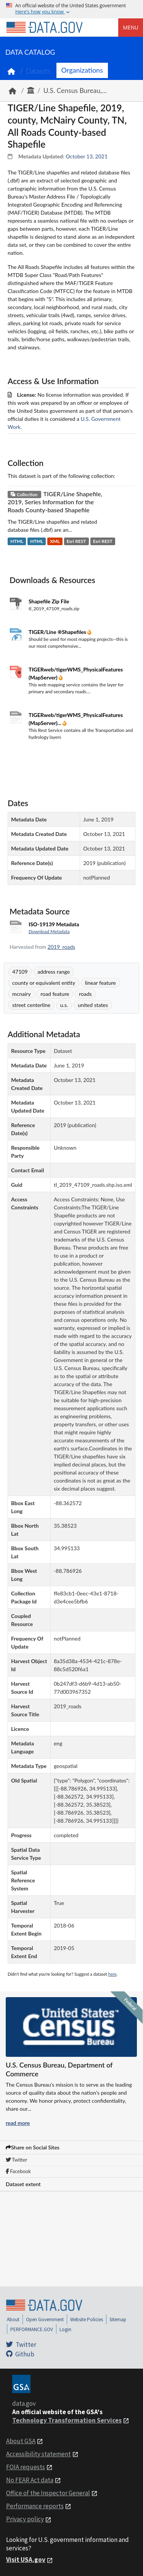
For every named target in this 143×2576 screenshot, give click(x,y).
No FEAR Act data (29, 2480)
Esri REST (76, 541)
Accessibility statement (38, 2454)
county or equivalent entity (43, 982)
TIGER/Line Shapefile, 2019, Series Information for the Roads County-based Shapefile (55, 501)
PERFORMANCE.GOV (31, 2329)
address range (53, 971)
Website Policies (86, 2319)
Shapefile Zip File (49, 601)
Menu (130, 27)
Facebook (18, 2171)
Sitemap (117, 2319)
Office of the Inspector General (48, 2493)
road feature (54, 994)
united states (93, 1005)
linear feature (100, 982)
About (13, 2319)
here (112, 1974)
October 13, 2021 (87, 156)
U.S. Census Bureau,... (75, 90)
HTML (16, 541)
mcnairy (21, 994)
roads (85, 994)
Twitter (16, 2160)
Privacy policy (25, 2519)
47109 (20, 971)
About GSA (20, 2441)
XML (55, 541)
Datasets (38, 71)
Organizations (82, 70)
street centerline (31, 1005)
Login (65, 2329)
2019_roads (62, 946)
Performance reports (35, 2506)
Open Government (45, 2319)
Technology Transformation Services (67, 2420)
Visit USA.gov (25, 2559)
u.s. (64, 1005)
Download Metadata (49, 931)
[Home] (44, 27)
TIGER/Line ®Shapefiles (58, 632)
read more (18, 2123)
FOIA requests (25, 2467)
